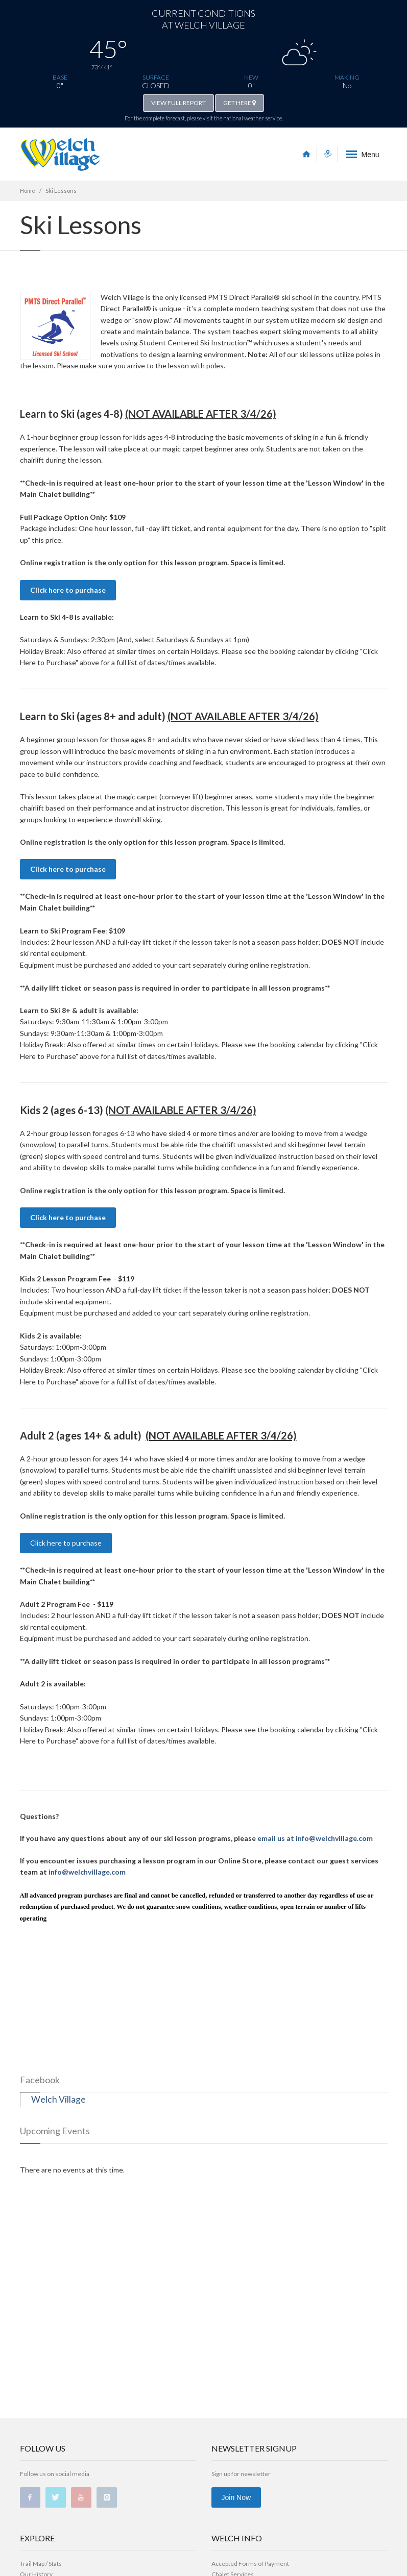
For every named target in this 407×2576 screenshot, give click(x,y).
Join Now (236, 2497)
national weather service (252, 118)
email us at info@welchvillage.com (315, 1838)
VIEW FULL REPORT (178, 103)
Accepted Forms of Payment (250, 2563)
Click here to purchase (68, 590)
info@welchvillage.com (87, 1871)
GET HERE (239, 103)
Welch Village (58, 2099)
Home (27, 190)
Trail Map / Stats (41, 2563)
